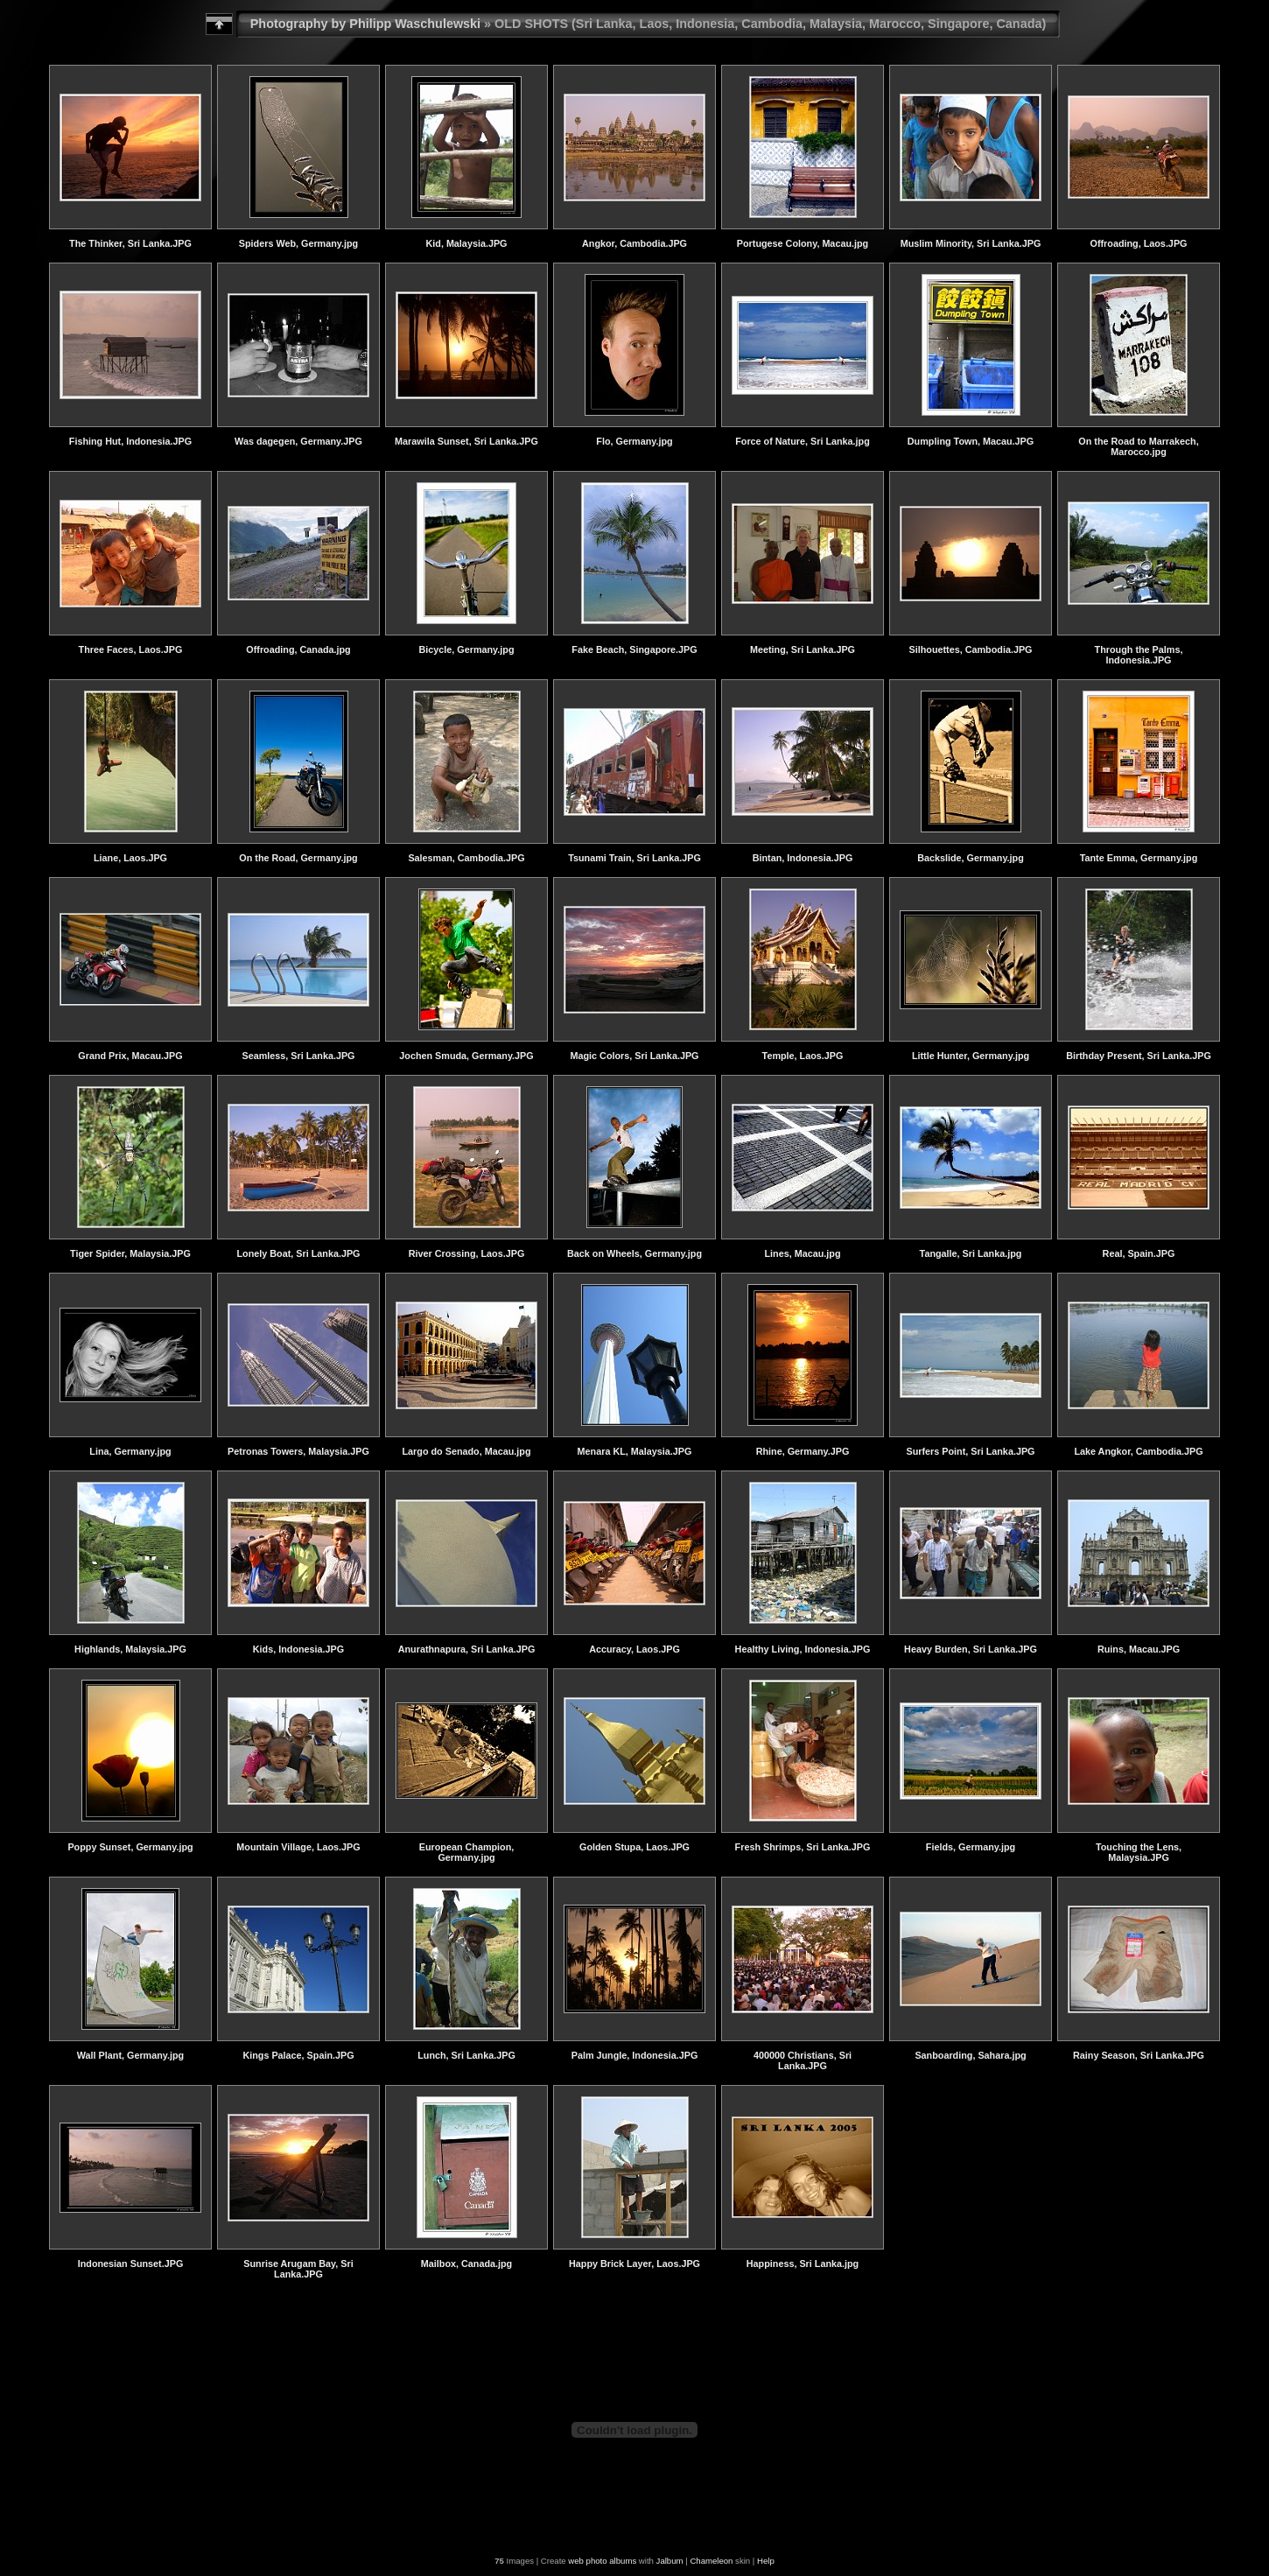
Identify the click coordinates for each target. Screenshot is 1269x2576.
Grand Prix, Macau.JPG (130, 1055)
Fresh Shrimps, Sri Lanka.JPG (803, 1847)
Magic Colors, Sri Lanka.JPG (634, 1055)
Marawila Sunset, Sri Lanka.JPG (466, 441)
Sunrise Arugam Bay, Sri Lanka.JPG (298, 2268)
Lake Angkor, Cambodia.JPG (1138, 1451)
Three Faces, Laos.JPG (131, 649)
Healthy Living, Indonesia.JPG (803, 1649)
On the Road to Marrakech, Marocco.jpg (1138, 446)
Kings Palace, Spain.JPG (298, 2055)
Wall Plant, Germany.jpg (130, 2055)
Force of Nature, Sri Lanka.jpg (802, 441)
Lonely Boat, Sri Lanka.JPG (299, 1253)
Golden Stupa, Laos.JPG (634, 1847)
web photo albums (602, 2560)
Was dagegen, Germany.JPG (298, 441)
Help (766, 2560)
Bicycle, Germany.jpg (466, 649)
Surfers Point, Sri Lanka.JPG (970, 1451)
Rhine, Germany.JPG (803, 1451)
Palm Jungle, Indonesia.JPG (634, 2055)
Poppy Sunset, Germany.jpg (130, 1847)
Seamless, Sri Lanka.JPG (298, 1055)
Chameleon (711, 2560)
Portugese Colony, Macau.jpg (802, 243)
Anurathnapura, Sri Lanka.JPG (467, 1649)
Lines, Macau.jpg (803, 1253)
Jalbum (670, 2560)
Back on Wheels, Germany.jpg (634, 1253)
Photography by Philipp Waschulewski (365, 24)
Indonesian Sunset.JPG (131, 2263)
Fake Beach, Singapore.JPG (634, 649)
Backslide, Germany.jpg (970, 858)
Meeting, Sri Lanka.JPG (802, 649)
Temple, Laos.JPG (803, 1055)
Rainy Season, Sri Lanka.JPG (1138, 2055)
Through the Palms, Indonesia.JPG (1139, 654)
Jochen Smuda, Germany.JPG (466, 1055)
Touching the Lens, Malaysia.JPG (1138, 1852)
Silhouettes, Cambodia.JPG (971, 649)
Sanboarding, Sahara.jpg (970, 2055)
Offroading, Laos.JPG (1139, 243)
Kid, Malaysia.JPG (466, 243)
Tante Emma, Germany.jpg (1139, 858)
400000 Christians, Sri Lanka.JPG (803, 2060)
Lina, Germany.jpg (130, 1451)
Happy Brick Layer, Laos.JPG (634, 2263)
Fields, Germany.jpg (970, 1847)
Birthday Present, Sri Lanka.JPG (1138, 1055)
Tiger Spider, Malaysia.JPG (130, 1253)
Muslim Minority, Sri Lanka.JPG (971, 243)
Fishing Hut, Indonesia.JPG (130, 441)
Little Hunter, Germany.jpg (970, 1055)
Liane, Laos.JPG (130, 858)
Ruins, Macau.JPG (1138, 1649)
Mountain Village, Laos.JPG (298, 1847)
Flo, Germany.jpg (634, 441)
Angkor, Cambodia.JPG (634, 243)
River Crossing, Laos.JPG (467, 1253)
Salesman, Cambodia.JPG (466, 858)
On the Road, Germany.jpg (298, 858)
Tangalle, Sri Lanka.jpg (971, 1253)
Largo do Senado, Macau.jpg (467, 1451)
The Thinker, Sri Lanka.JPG (130, 243)
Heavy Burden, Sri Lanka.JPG (970, 1649)
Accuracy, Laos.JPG (634, 1649)
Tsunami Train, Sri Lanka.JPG (634, 858)
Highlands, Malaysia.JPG (130, 1649)
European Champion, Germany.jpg (467, 1852)
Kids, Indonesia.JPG (298, 1649)
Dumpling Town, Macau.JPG (971, 441)
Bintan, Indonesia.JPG (803, 858)
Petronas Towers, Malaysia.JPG (298, 1451)
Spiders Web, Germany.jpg (298, 243)
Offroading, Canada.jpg (298, 649)
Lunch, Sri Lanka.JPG (466, 2055)
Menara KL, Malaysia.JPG (635, 1451)
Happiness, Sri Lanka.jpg (803, 2263)
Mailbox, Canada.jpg (466, 2263)
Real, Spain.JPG (1139, 1253)
